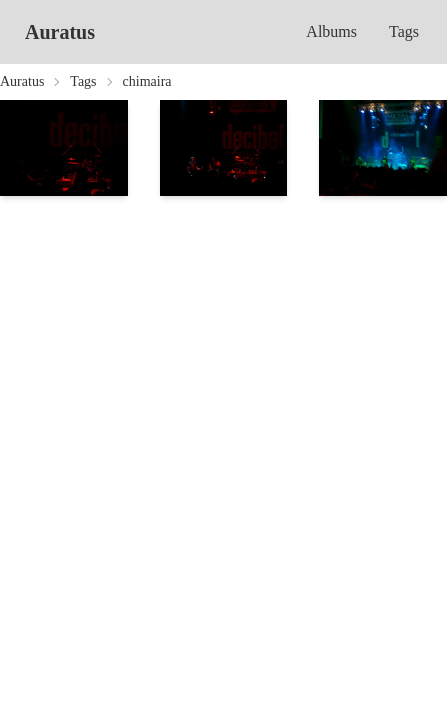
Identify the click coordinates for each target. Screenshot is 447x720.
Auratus (60, 32)
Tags (404, 31)
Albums (331, 31)
